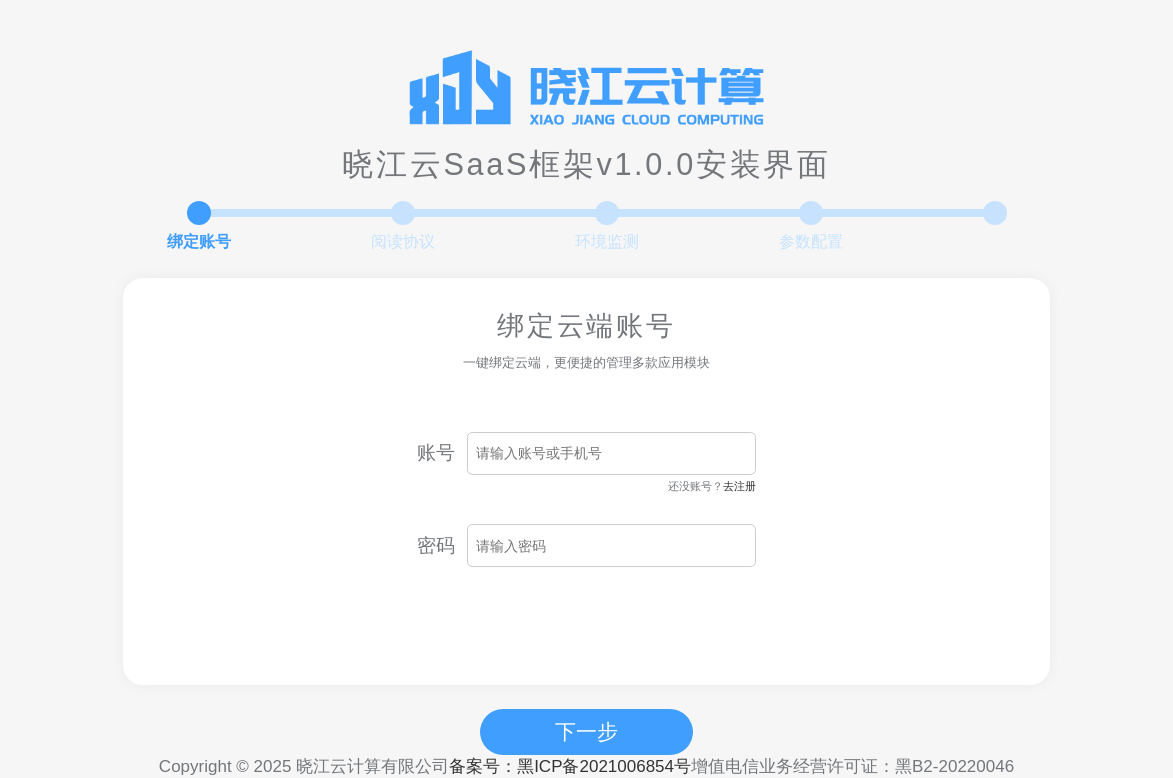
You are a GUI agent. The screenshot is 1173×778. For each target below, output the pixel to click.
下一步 (586, 731)
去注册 (739, 486)
